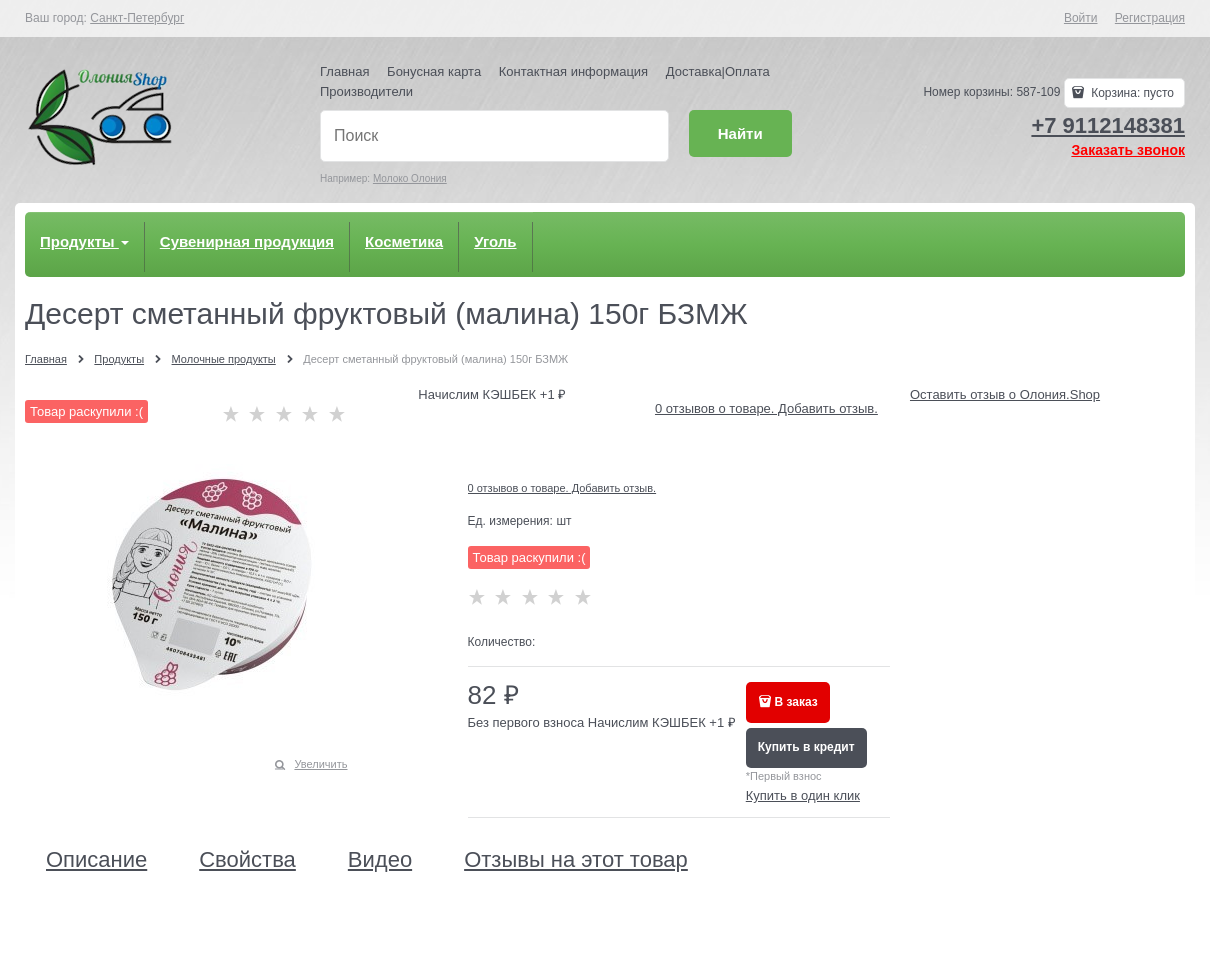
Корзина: (1131, 93)
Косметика (404, 241)
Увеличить (320, 764)
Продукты (84, 241)
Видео (380, 860)
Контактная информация (573, 71)
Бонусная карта (434, 71)
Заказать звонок (1128, 150)
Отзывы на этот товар (576, 860)
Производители (366, 91)
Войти (1081, 18)
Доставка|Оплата (718, 71)
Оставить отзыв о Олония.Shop (1005, 394)
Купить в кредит (806, 747)
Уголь (495, 241)
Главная (344, 71)
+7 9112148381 (1108, 125)
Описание (96, 860)
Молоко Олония (410, 178)
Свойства (247, 860)
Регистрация (1150, 18)
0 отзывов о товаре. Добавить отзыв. (766, 408)
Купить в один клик (803, 795)
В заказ (796, 702)
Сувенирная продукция (247, 241)
